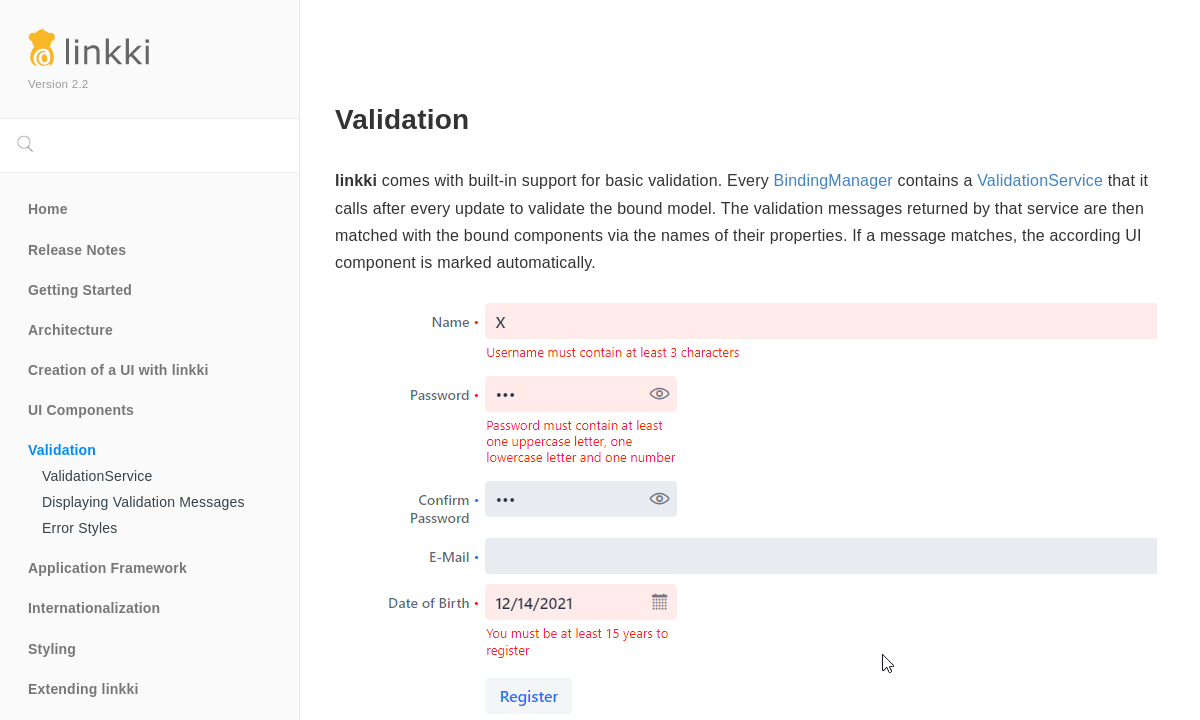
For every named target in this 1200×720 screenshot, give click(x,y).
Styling (52, 649)
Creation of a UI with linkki (118, 370)
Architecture (70, 330)
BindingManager (833, 180)
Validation (62, 450)
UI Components (81, 410)
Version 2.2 (58, 83)
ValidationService (97, 476)
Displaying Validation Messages (143, 502)
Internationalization (94, 608)
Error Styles (80, 528)
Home (48, 209)
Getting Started (80, 290)
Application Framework (107, 568)
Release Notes (77, 250)
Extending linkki (83, 689)
